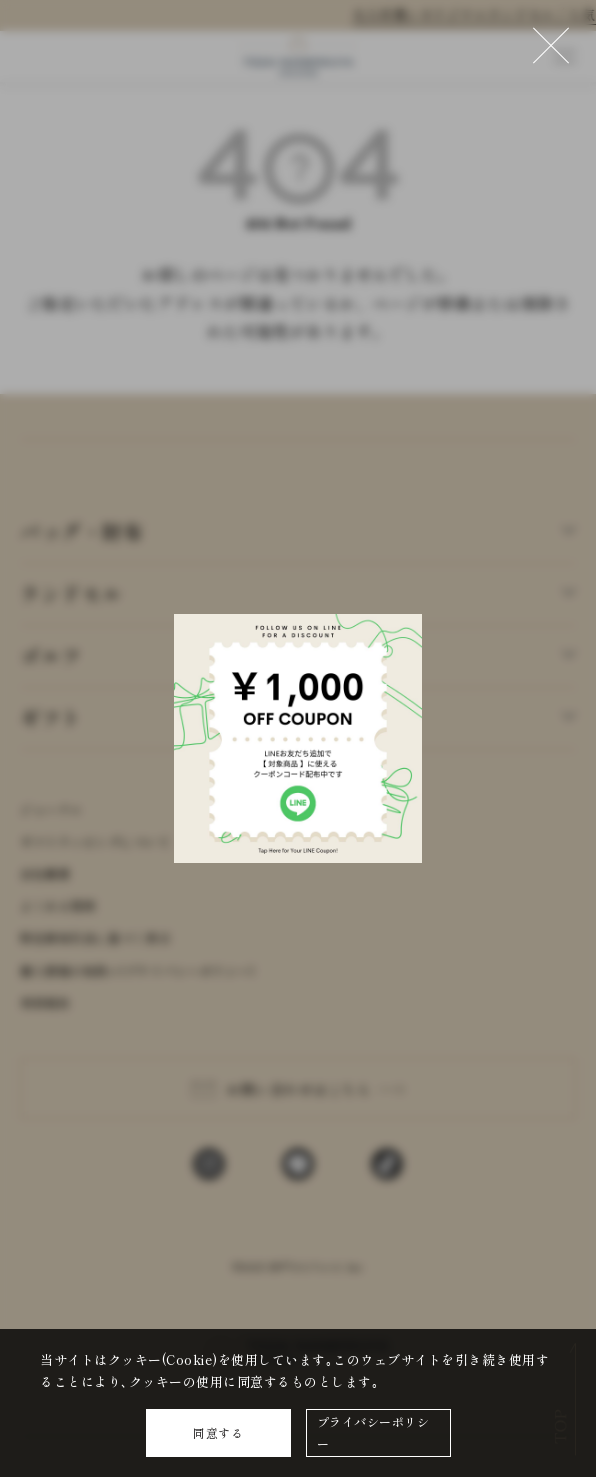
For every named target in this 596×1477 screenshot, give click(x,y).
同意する (218, 1432)
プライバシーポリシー (373, 1432)
